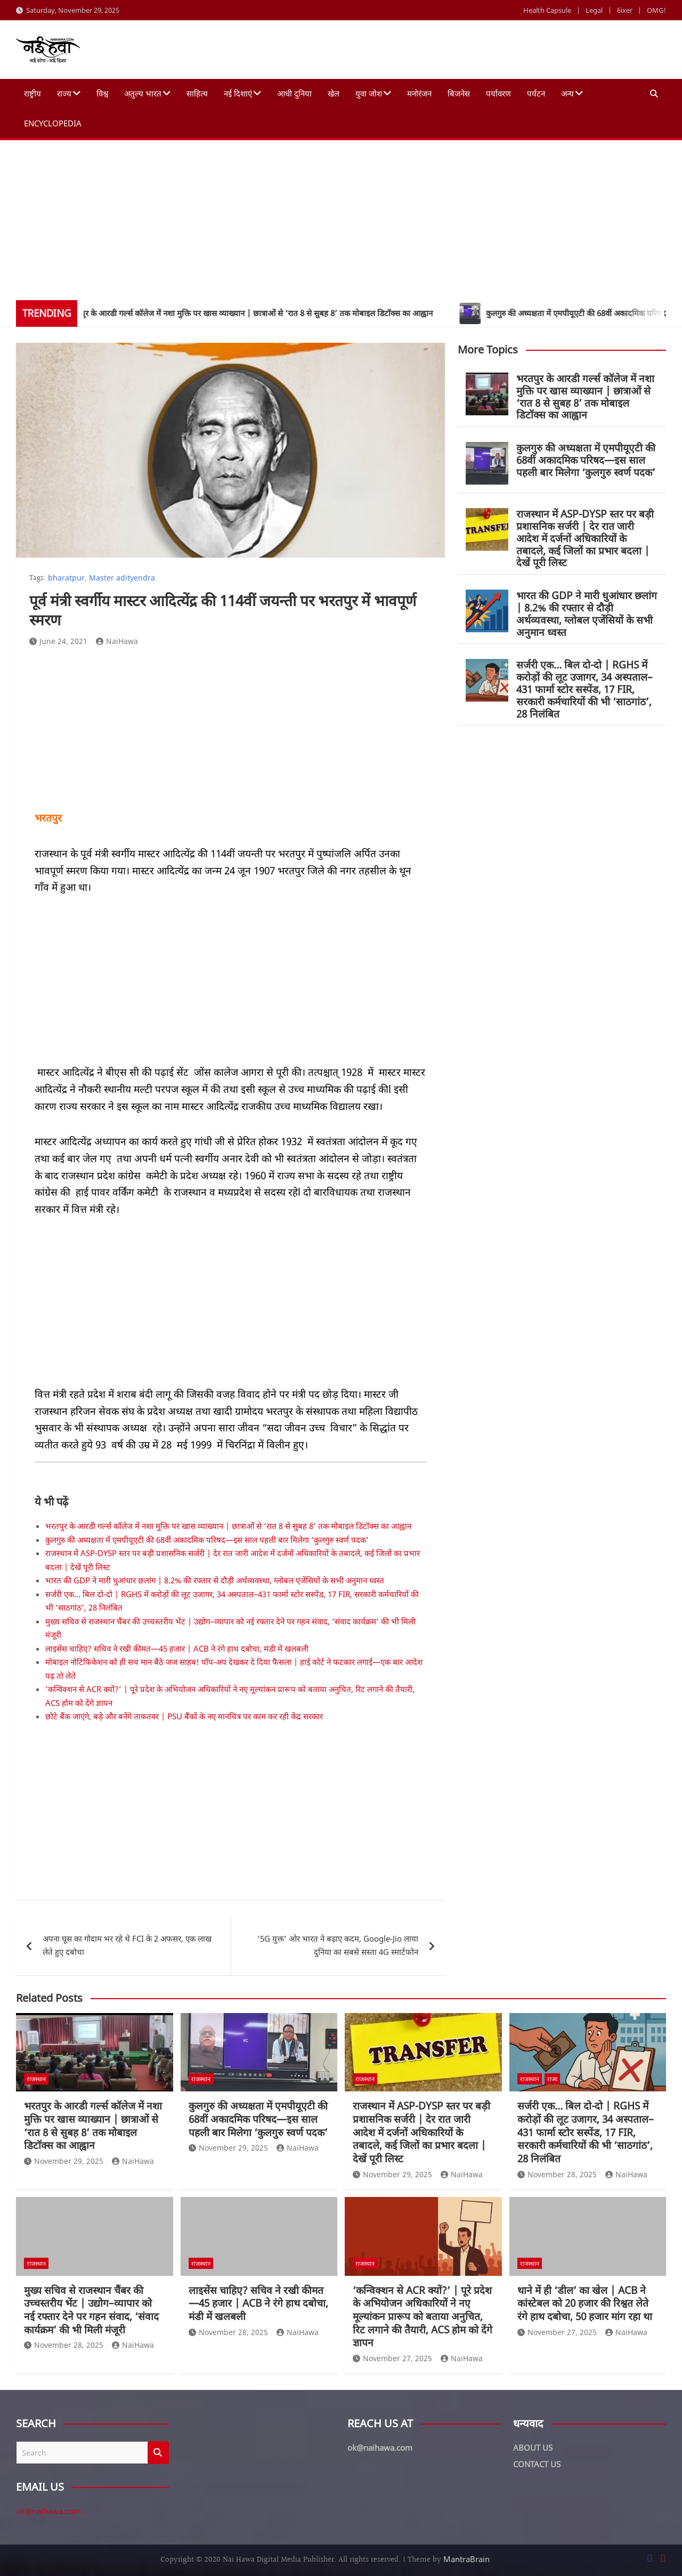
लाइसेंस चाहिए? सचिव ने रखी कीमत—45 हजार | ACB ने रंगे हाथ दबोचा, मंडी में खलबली (176, 1648)
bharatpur (66, 578)
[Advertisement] (341, 220)
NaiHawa (117, 641)
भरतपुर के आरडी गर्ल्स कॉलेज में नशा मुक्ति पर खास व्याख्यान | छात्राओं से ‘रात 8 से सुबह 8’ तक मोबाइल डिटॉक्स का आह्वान (228, 1525)
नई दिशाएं (238, 93)
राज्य (64, 93)
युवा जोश (368, 93)
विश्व (102, 93)
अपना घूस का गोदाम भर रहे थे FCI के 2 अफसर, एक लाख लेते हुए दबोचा (127, 1945)
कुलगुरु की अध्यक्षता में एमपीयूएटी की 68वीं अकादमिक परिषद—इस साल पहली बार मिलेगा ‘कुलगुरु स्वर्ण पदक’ (207, 1539)
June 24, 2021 (58, 641)
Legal (594, 10)
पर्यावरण (498, 93)
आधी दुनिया (294, 93)
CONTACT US (537, 2464)
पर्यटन (536, 93)
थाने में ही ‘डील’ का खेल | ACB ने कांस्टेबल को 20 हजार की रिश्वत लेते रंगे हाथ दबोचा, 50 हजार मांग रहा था (584, 2303)
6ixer (624, 10)
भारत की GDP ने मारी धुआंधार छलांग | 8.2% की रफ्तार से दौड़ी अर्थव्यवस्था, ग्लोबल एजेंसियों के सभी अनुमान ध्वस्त (214, 1580)
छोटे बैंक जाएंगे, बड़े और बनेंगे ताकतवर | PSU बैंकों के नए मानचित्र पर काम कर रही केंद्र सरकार (184, 1716)
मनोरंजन (419, 93)
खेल (333, 93)
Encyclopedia (53, 123)
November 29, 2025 (63, 2161)
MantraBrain (466, 2559)
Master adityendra (122, 578)
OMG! (656, 10)
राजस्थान (36, 2079)
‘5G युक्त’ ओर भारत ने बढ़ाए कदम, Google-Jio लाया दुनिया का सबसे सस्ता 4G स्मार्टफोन (337, 1945)
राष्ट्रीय (32, 93)
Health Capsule (547, 10)
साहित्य (197, 93)
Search (158, 2452)
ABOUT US (533, 2447)
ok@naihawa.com (48, 2511)
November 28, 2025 (557, 2174)
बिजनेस (459, 93)
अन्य (567, 93)
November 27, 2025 (392, 2358)
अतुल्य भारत (142, 93)
